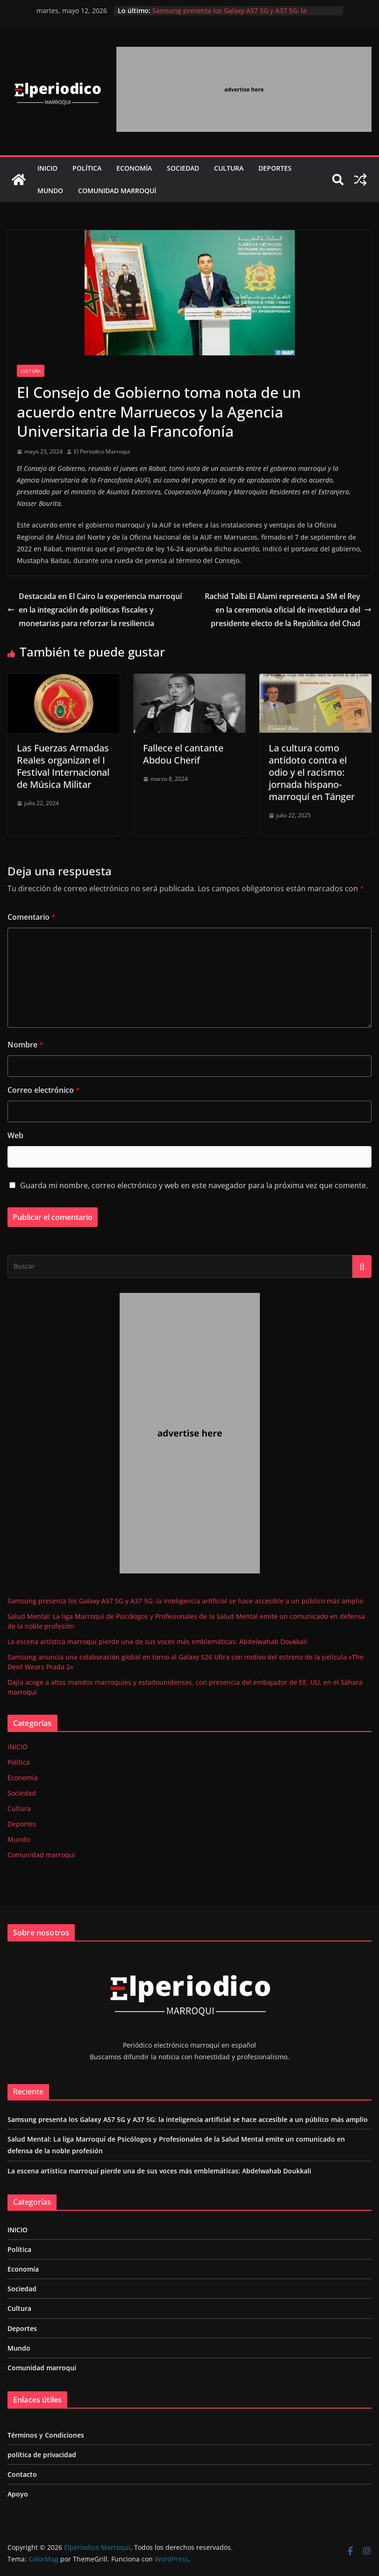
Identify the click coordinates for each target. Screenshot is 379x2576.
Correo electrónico (43, 1090)
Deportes (275, 168)
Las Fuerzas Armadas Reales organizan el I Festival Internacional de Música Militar (63, 766)
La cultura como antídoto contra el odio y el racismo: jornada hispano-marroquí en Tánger (312, 772)
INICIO (47, 168)
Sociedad (183, 168)
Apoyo (17, 2493)
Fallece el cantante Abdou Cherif (183, 754)
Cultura (228, 168)
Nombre (25, 1044)
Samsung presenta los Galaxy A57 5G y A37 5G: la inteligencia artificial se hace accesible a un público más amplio (185, 1600)
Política (86, 168)
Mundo (50, 190)
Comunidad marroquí (117, 190)
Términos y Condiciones (45, 2435)
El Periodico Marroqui (102, 451)
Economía (134, 168)
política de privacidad (41, 2454)
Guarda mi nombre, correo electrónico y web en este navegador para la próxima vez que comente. (194, 1185)
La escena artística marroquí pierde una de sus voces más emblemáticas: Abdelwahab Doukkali (157, 1641)
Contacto (22, 2474)
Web (15, 1135)
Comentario (31, 917)
